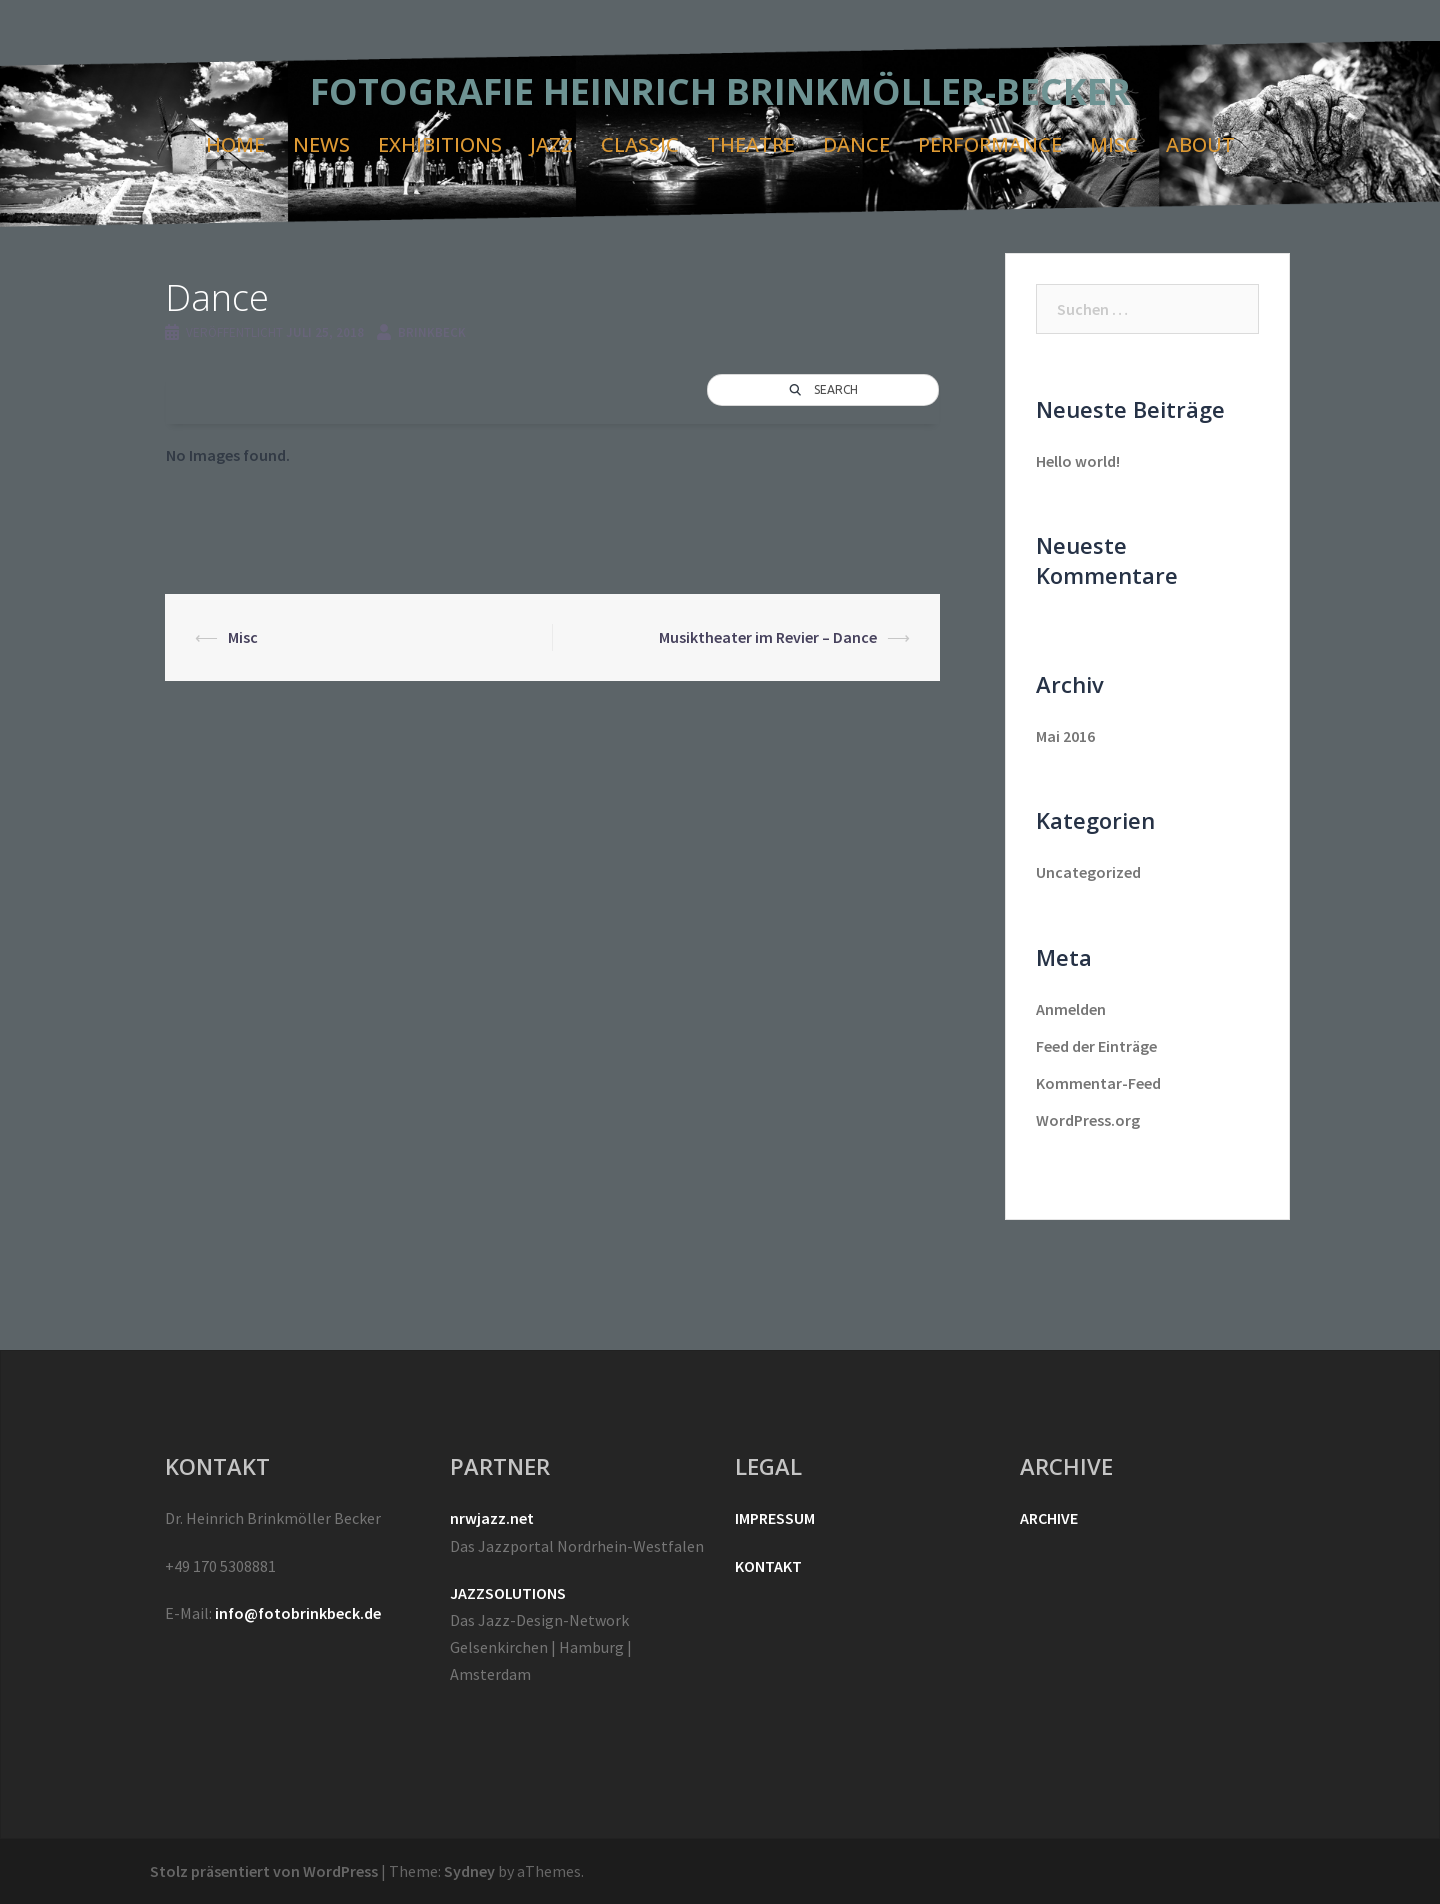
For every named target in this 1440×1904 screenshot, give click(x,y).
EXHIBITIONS (440, 144)
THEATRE (751, 144)
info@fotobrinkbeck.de (298, 1613)
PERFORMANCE (990, 144)
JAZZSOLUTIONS (508, 1593)
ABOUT (1200, 144)
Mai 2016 (1065, 736)
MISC (1114, 144)
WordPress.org (1088, 1120)
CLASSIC (640, 144)
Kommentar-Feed (1098, 1083)
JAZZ (551, 144)
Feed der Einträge (1096, 1046)
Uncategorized (1088, 872)
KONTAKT (768, 1566)
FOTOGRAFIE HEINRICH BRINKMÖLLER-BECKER (720, 91)
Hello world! (1078, 461)
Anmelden (1071, 1009)
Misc (243, 637)
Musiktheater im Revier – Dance (768, 637)
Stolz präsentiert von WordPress (264, 1871)
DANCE (856, 144)
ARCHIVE (1049, 1518)
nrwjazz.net (492, 1518)
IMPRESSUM (775, 1518)
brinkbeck (432, 332)
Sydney (469, 1871)
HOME (235, 144)
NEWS (321, 144)
